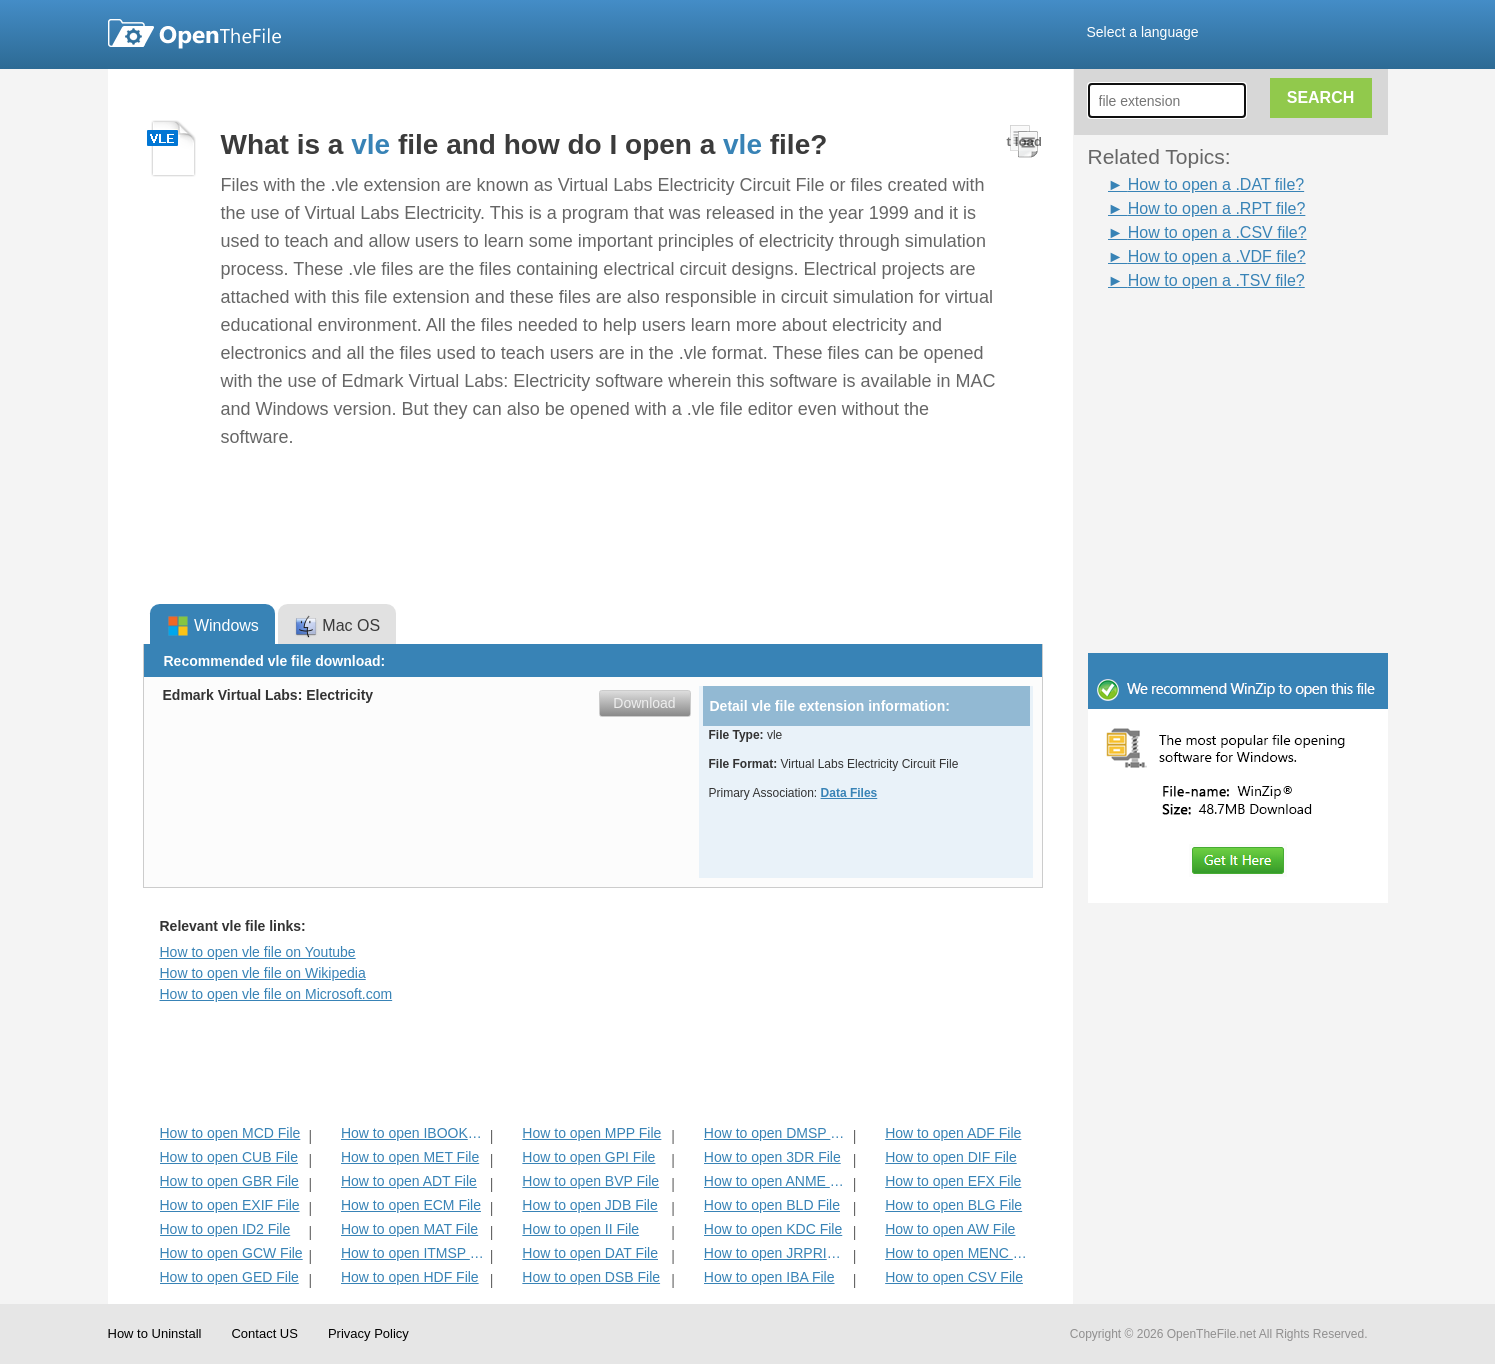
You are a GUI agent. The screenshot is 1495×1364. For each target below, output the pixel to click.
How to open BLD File (772, 1205)
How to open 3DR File (772, 1157)
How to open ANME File (776, 1181)
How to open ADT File (409, 1181)
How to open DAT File (590, 1253)
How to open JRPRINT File (776, 1253)
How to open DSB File (591, 1277)
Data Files (849, 793)
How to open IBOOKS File (413, 1133)
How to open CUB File (229, 1157)
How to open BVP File (590, 1181)
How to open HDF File (410, 1277)
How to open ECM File (411, 1205)
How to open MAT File (409, 1229)
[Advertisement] (1208, 338)
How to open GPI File (588, 1157)
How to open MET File (410, 1157)
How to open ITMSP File (413, 1253)
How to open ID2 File (225, 1229)
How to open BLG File (953, 1205)
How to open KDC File (773, 1229)
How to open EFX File (953, 1181)
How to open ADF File (953, 1133)
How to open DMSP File (776, 1133)
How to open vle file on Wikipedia (263, 973)
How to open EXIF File (230, 1205)
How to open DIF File (951, 1157)
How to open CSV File (954, 1277)
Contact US (264, 1333)
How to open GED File (229, 1277)
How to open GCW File (231, 1253)
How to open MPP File (591, 1133)
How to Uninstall (155, 1333)
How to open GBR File (229, 1181)
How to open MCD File (230, 1133)
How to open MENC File (957, 1253)
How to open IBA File (769, 1277)
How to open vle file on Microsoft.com (276, 994)
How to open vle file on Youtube (258, 952)
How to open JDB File (589, 1205)
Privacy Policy (368, 1333)
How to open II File (580, 1229)
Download (644, 703)
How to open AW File (950, 1229)
